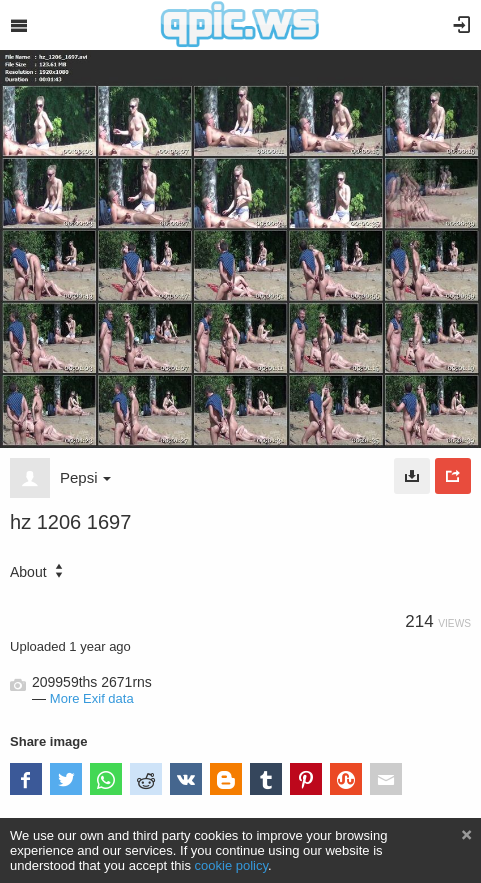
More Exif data (92, 698)
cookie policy (232, 865)
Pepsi (85, 477)
